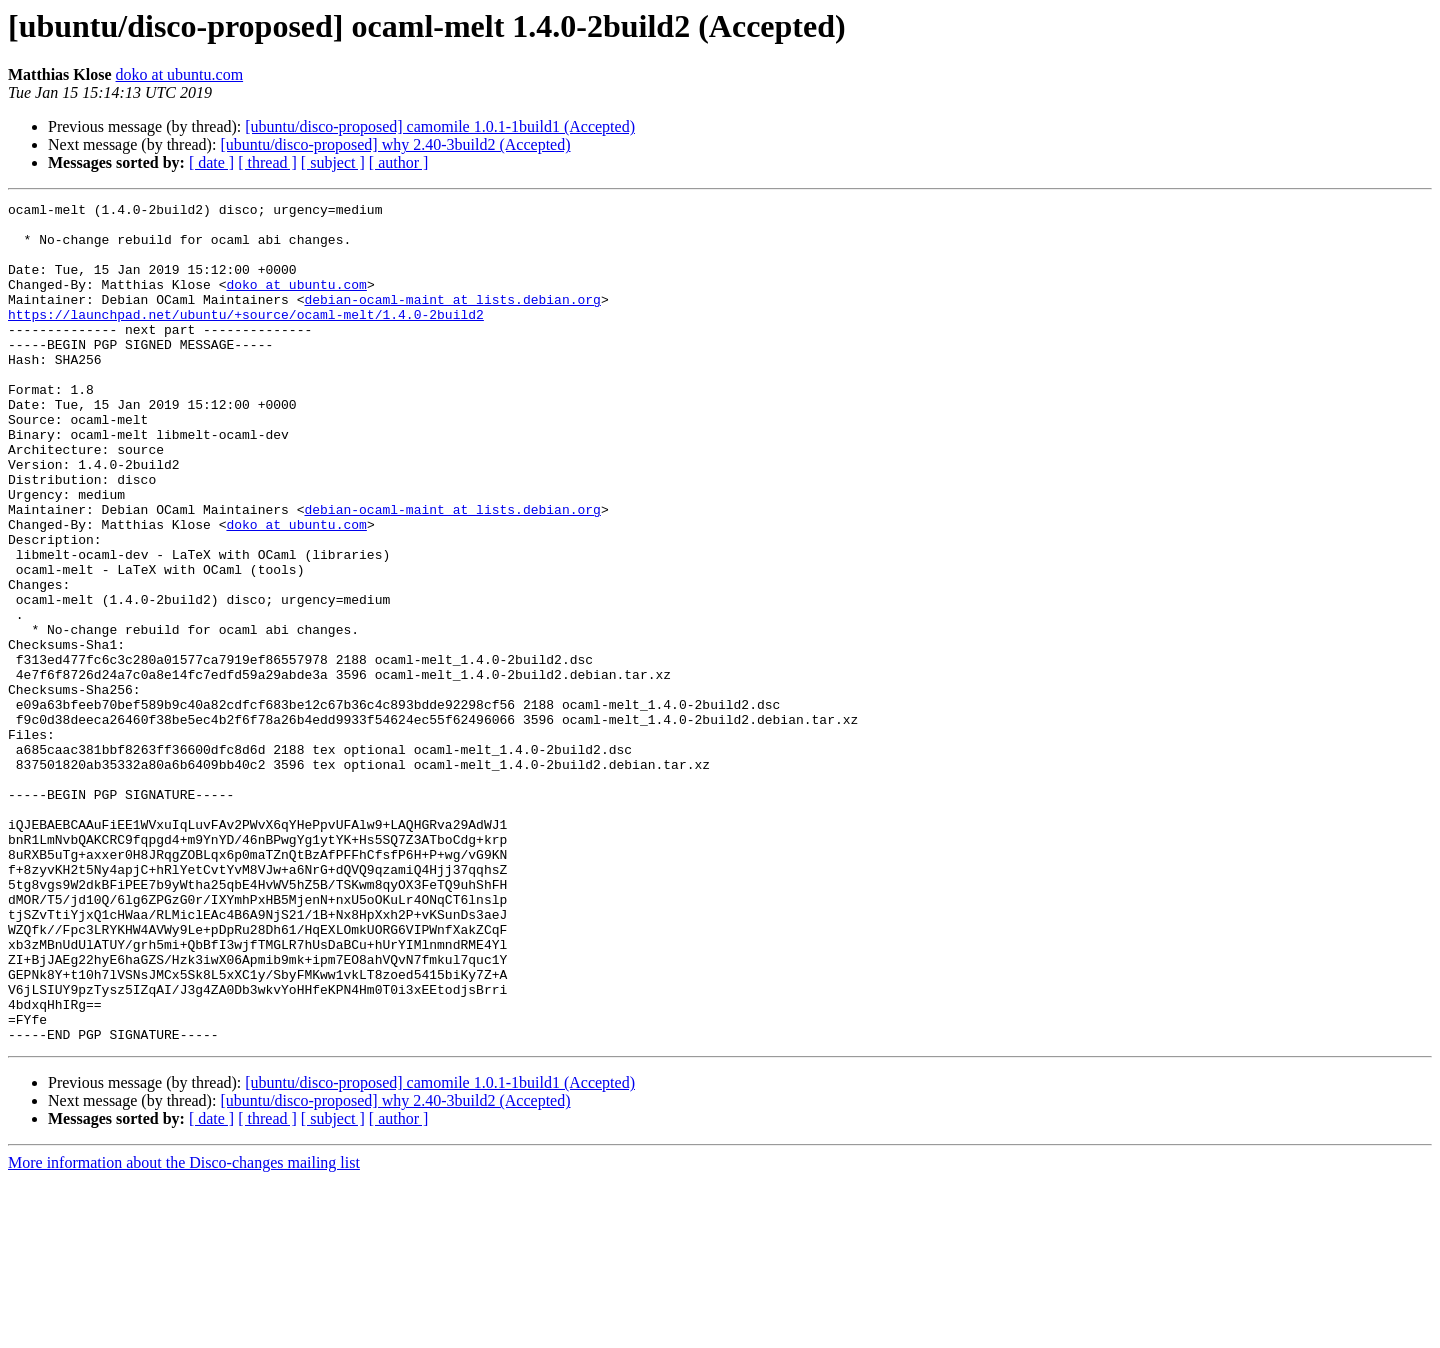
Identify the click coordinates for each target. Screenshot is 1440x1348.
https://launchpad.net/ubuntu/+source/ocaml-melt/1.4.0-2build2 (246, 338)
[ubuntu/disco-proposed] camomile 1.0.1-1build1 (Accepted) (440, 126)
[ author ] (399, 162)
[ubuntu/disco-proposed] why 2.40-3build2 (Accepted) (395, 144)
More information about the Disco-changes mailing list (184, 1330)
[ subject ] (333, 162)
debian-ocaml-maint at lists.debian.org (452, 320)
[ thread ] (267, 162)
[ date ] (211, 162)
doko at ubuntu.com (180, 74)
